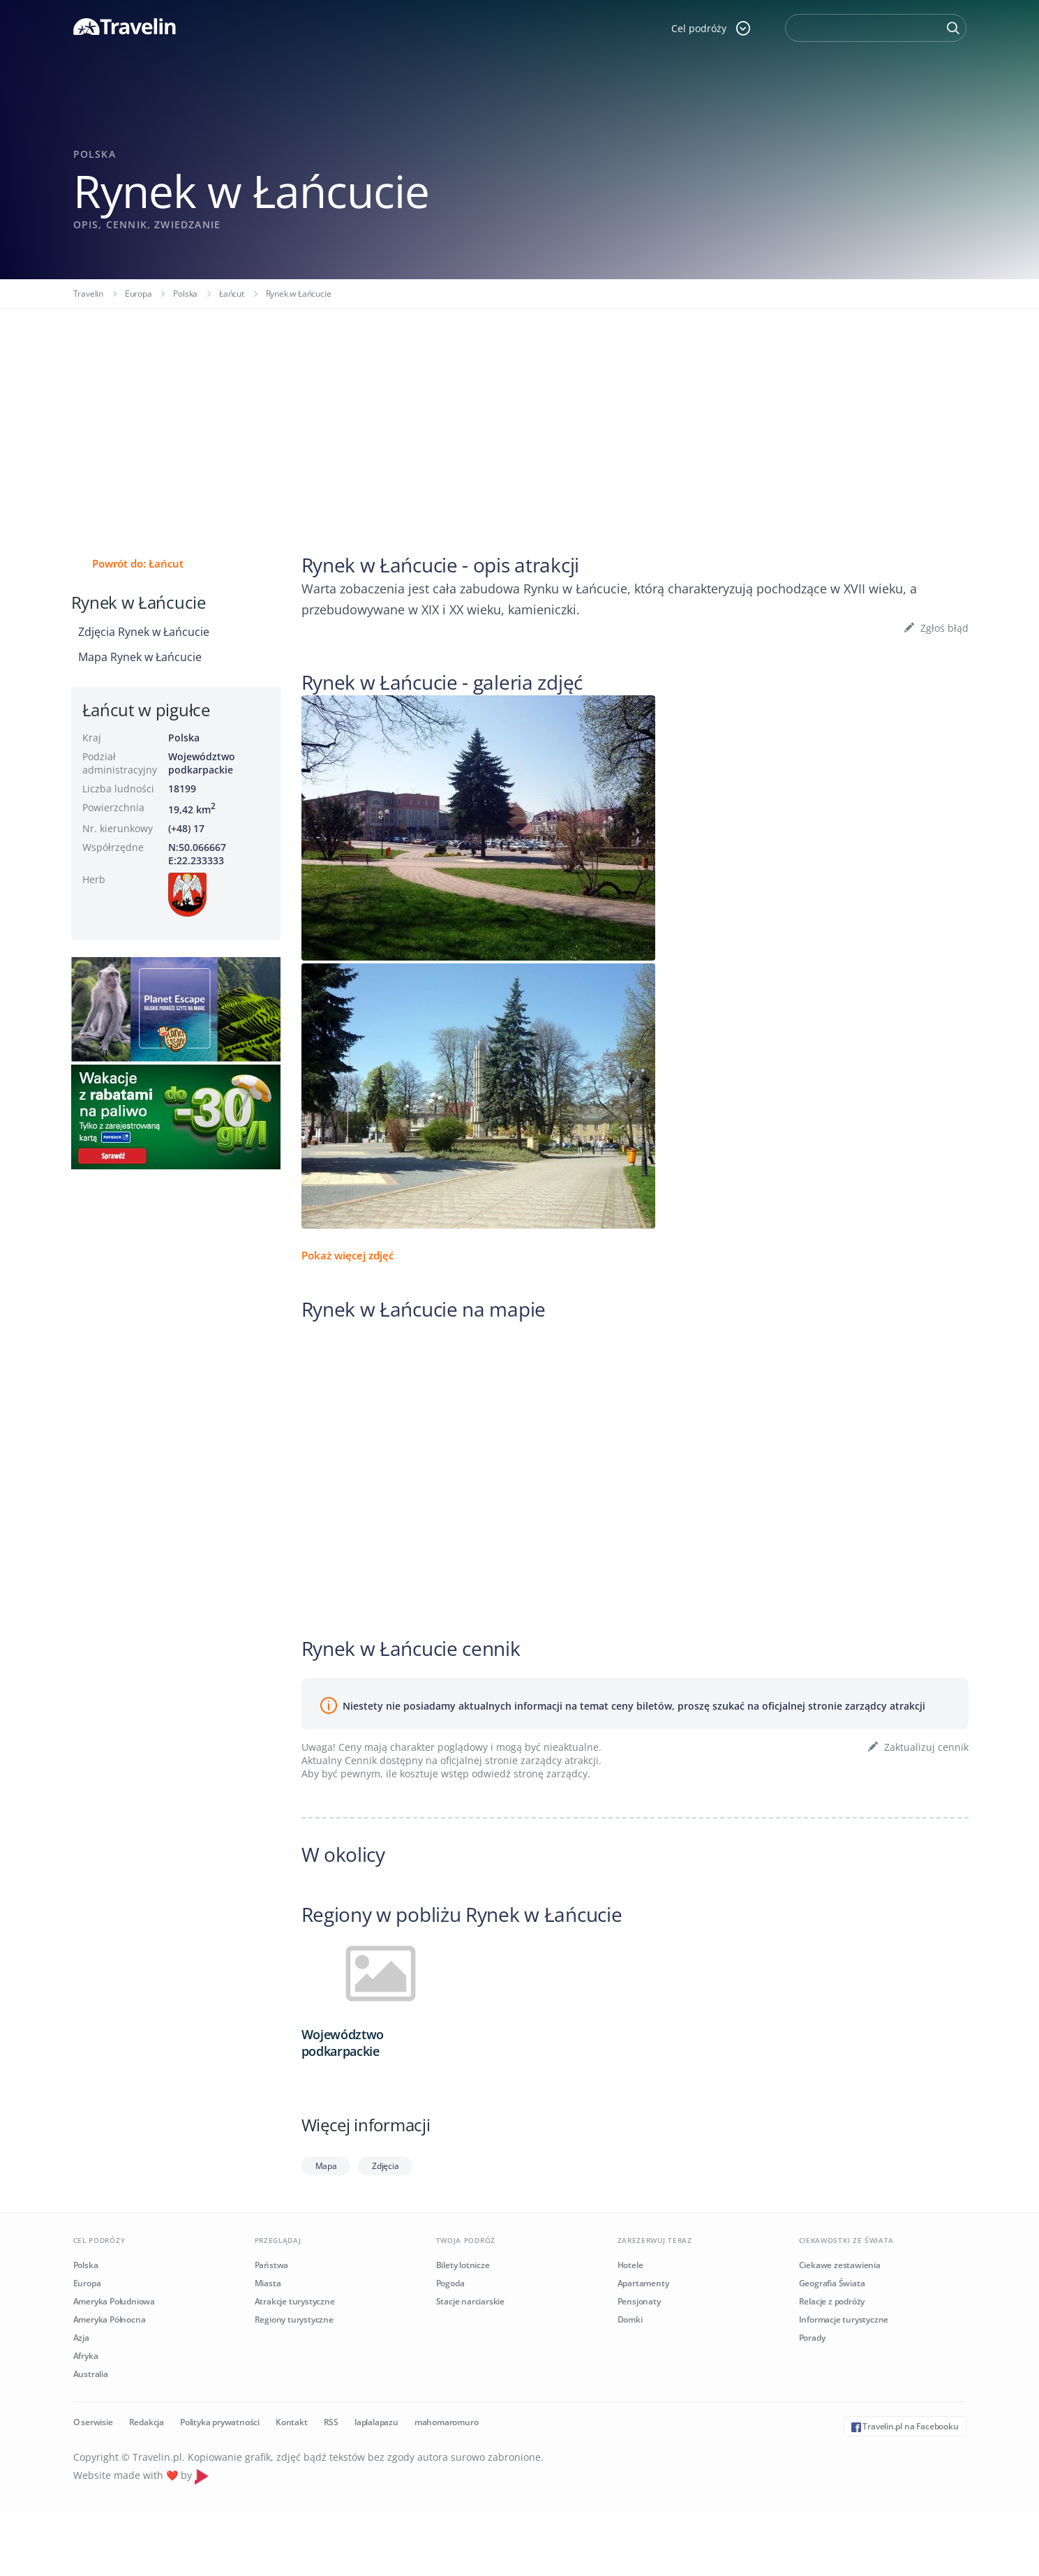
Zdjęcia (385, 2166)
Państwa (272, 2265)
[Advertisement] (520, 413)
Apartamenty (643, 2283)
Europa (138, 293)
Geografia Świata (832, 2283)
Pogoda (450, 2283)
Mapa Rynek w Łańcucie (140, 657)
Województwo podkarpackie (201, 763)
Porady (812, 2338)
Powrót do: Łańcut (138, 563)
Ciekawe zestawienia (840, 2265)
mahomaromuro (446, 2422)
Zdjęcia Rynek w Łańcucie (143, 631)
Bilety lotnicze (463, 2265)
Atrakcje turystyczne (295, 2301)
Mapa (326, 2166)
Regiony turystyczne (294, 2319)
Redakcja (146, 2422)
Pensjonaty (639, 2301)
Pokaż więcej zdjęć (347, 1255)
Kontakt (292, 2422)
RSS (331, 2422)
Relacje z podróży (832, 2301)
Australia (90, 2374)
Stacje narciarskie (470, 2301)
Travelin (88, 293)
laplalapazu (376, 2422)
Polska (185, 293)
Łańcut (231, 293)
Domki (630, 2319)
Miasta (268, 2283)
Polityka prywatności (220, 2422)
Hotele (630, 2265)
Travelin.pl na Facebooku (905, 2426)
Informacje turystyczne (844, 2319)
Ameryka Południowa (114, 2301)
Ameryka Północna (109, 2319)
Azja (81, 2338)
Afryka (85, 2356)
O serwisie (93, 2422)
